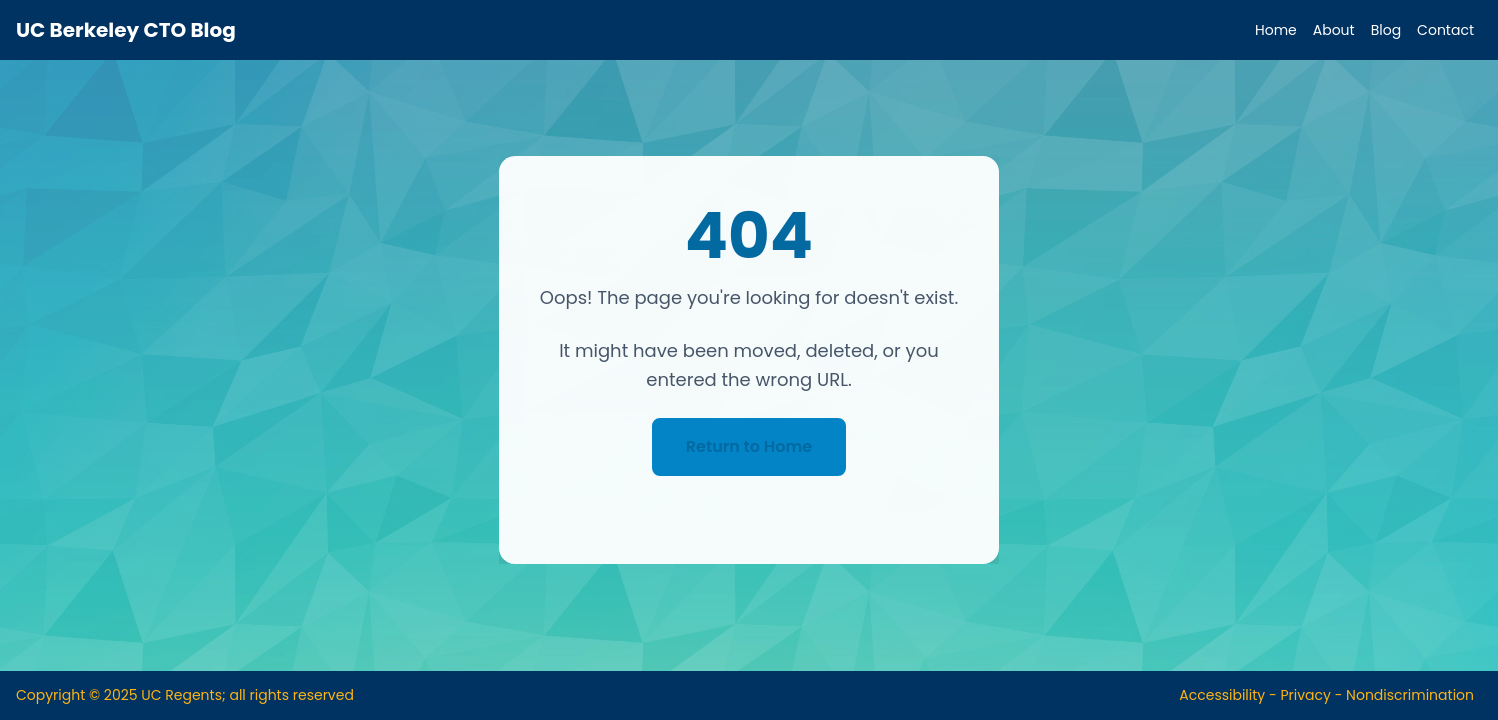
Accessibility (1222, 695)
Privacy (1305, 695)
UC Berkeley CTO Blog (126, 30)
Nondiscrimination (1410, 695)
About (1334, 30)
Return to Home (749, 446)
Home (1276, 30)
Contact (1445, 30)
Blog (1386, 30)
